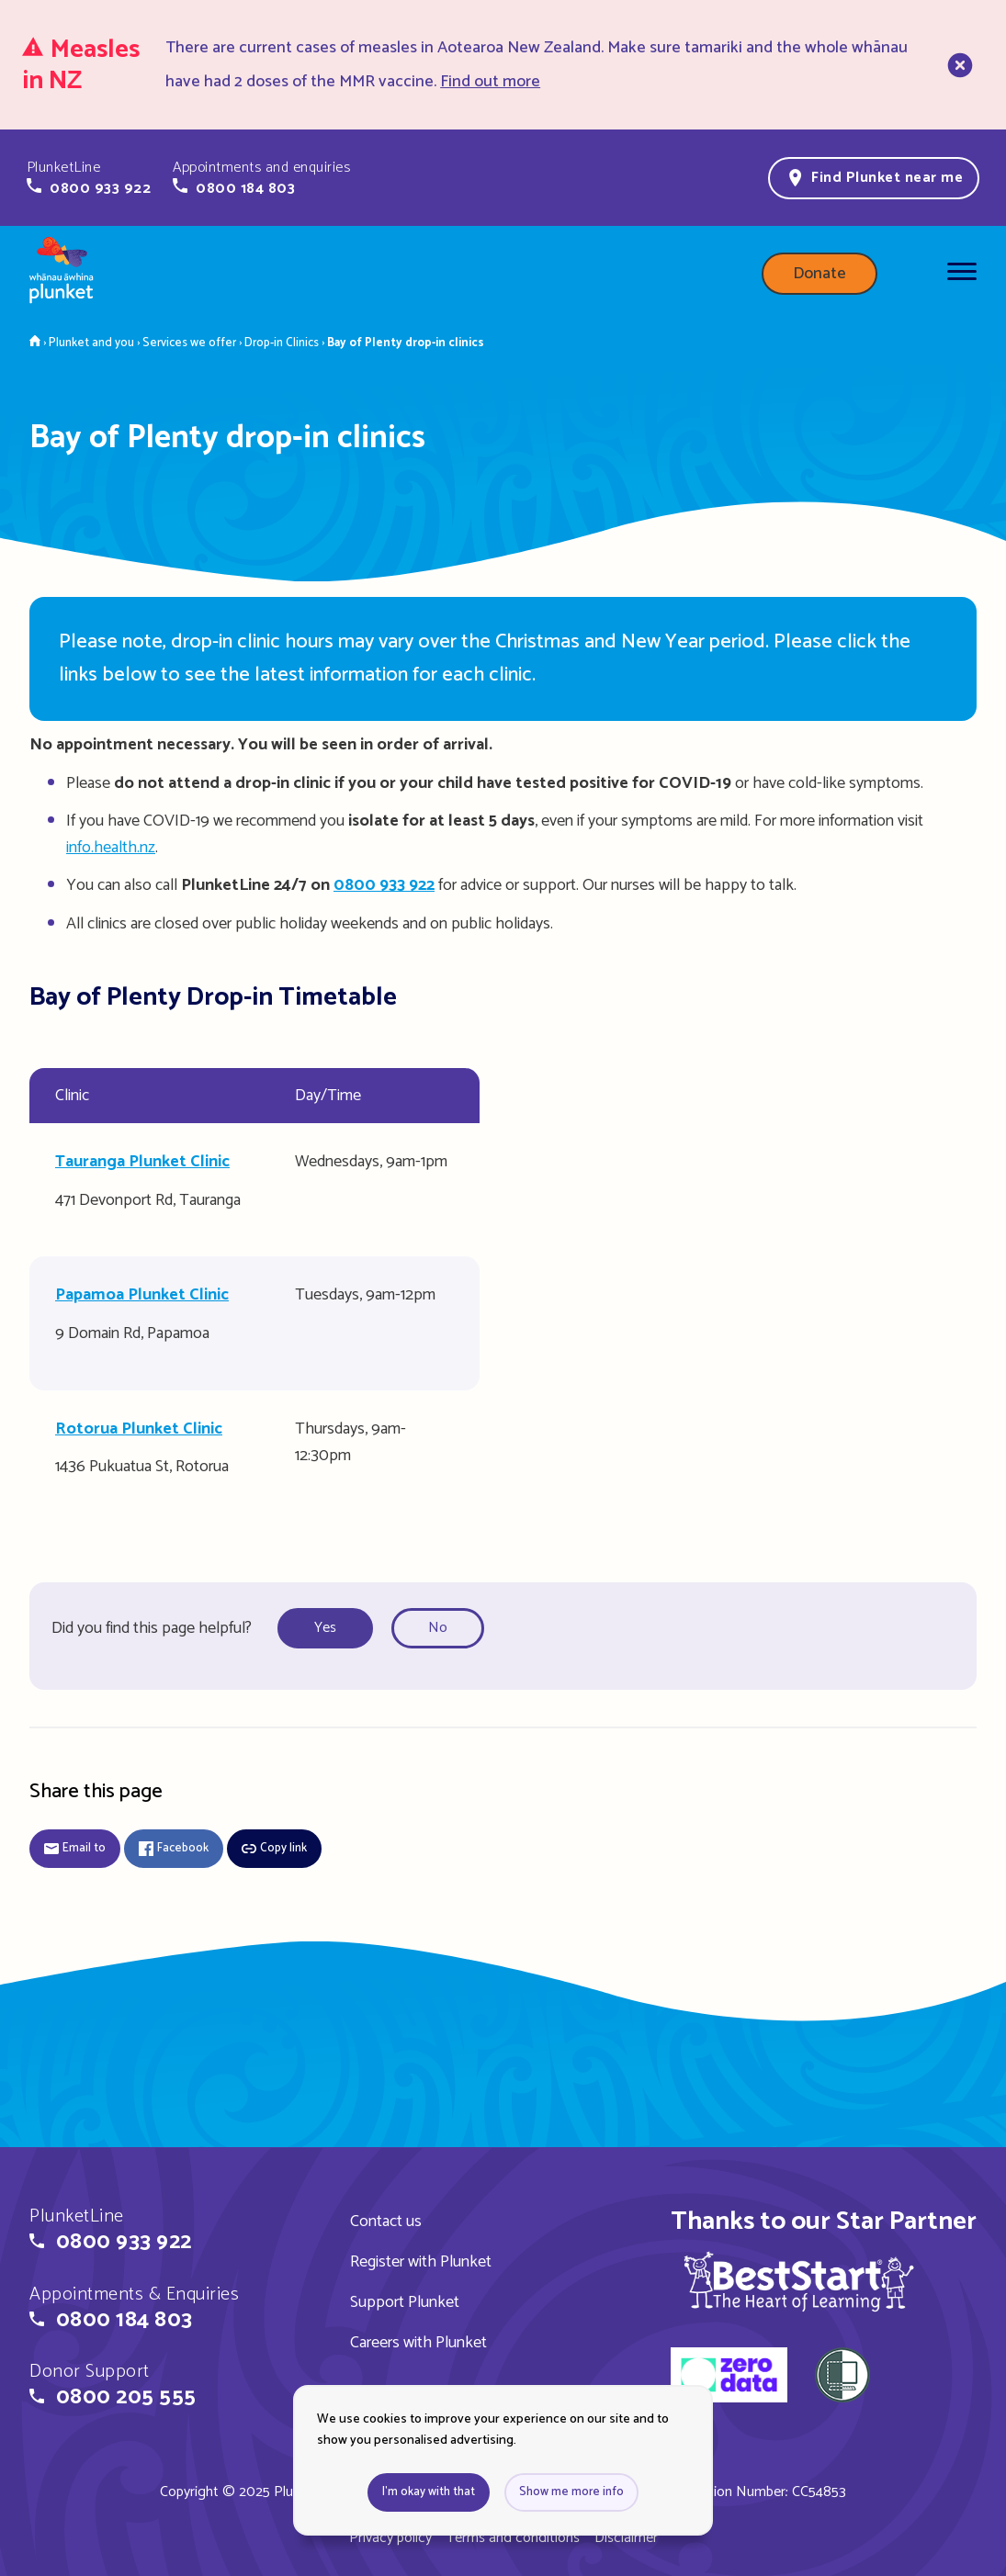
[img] (799, 2281)
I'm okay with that (428, 2492)
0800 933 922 (384, 885)
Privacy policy (390, 2537)
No (437, 1627)
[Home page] (61, 273)
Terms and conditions (513, 2537)
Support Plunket (404, 2302)
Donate (819, 273)
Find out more (490, 82)
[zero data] (729, 2377)
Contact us (386, 2221)
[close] (958, 65)
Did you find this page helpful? (151, 1628)
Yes (325, 1627)
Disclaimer (626, 2537)
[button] (89, 178)
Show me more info (571, 2492)
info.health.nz (110, 847)
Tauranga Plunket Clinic (142, 1162)
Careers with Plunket (418, 2343)
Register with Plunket (421, 2262)
